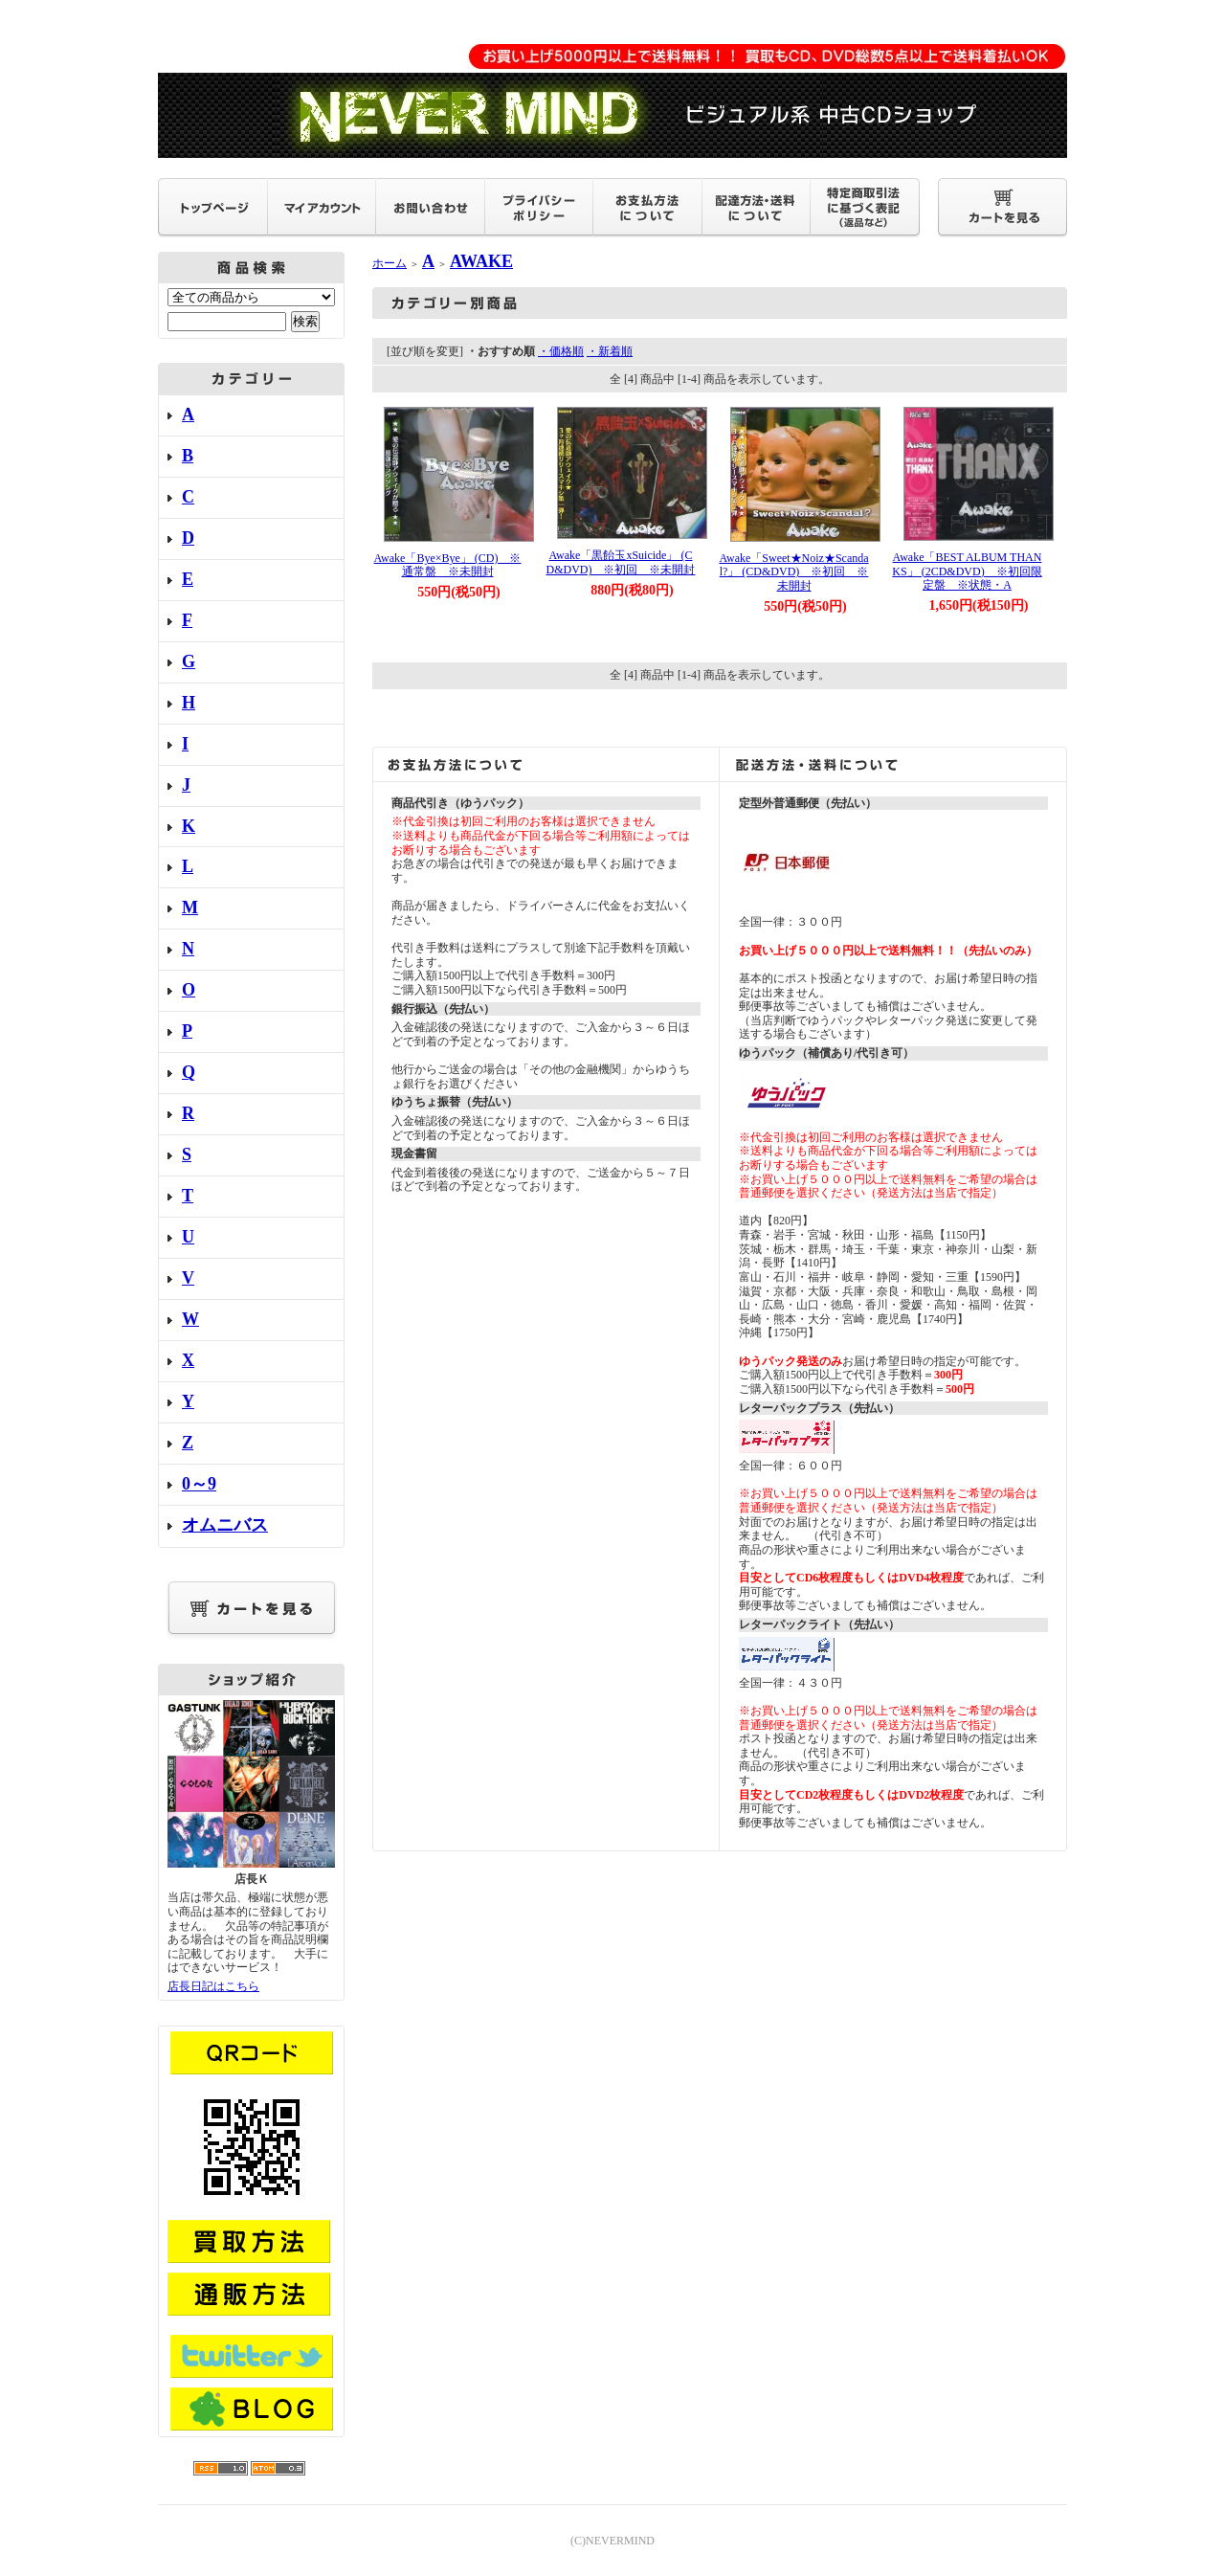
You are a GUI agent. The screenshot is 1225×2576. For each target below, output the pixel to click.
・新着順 (610, 351)
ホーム (389, 263)
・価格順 (561, 351)
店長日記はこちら (213, 1986)
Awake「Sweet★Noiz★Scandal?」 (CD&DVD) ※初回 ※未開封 (793, 572)
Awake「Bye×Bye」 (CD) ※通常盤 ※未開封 (448, 565)
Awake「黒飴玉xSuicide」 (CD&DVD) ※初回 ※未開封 (621, 562)
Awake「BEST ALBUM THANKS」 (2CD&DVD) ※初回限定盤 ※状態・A (966, 571)
